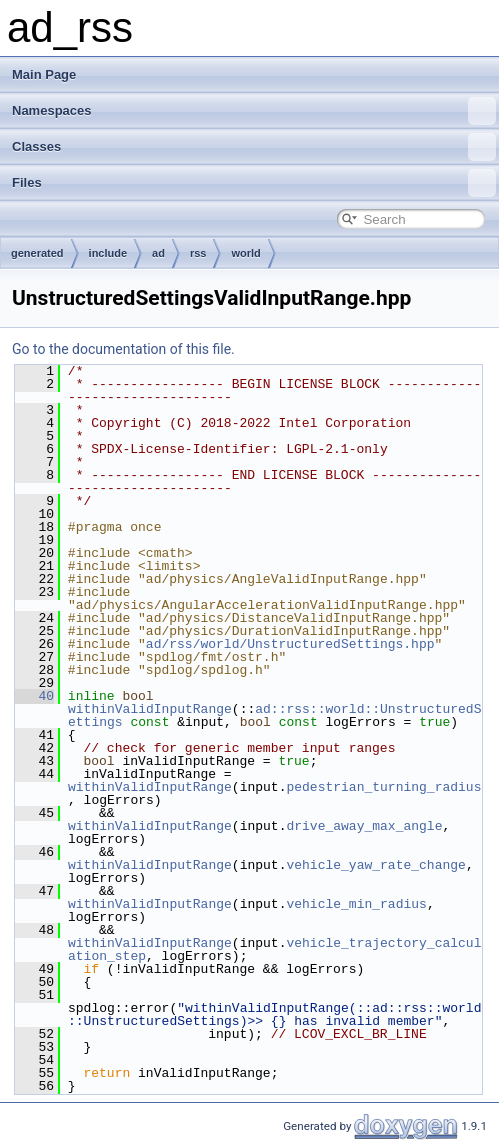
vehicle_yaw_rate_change (375, 865)
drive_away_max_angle (364, 826)
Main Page (44, 74)
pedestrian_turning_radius (383, 787)
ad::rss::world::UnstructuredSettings (274, 715)
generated (37, 253)
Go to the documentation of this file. (123, 349)
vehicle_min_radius (356, 904)
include (108, 253)
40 (34, 696)
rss (198, 253)
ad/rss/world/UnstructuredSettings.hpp (290, 644)
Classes (254, 147)
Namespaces (254, 111)
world (245, 253)
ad (158, 253)
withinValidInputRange (150, 709)
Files (254, 183)
